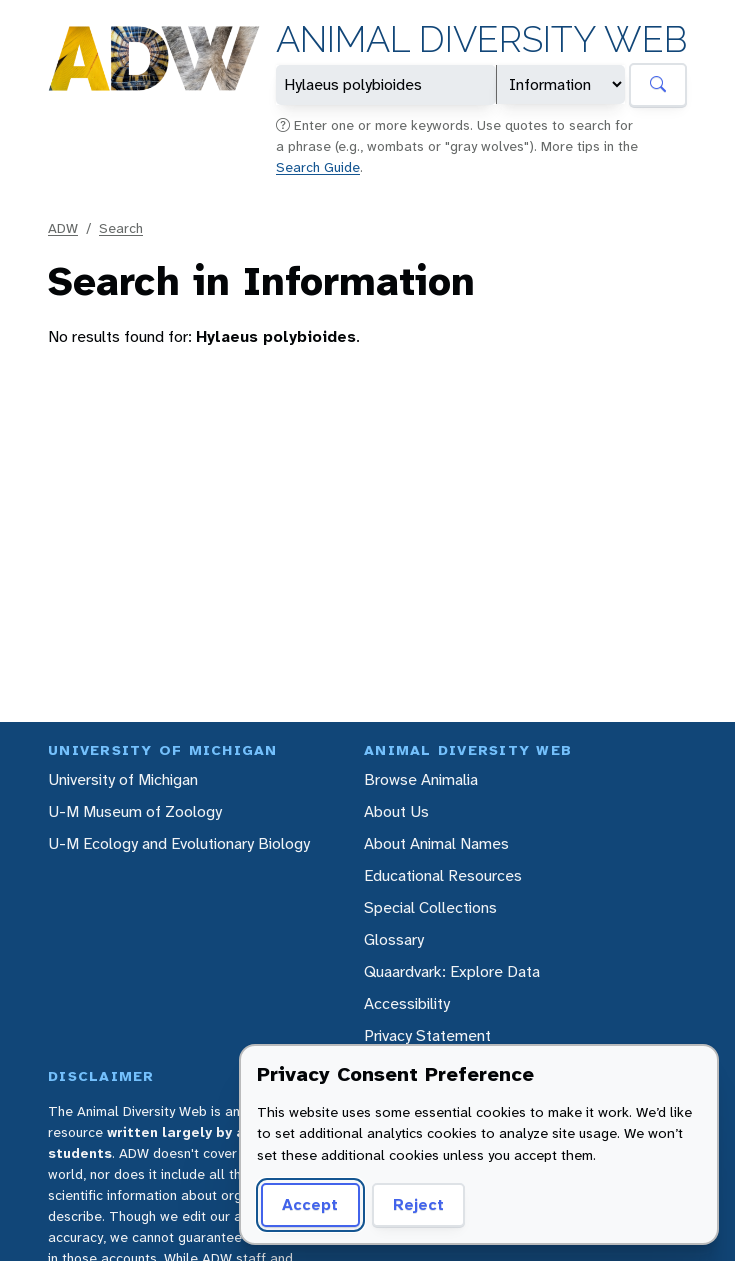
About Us (396, 811)
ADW (63, 228)
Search (121, 228)
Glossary (394, 939)
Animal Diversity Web (481, 39)
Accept (310, 1204)
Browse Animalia (421, 779)
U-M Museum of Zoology (135, 811)
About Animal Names (436, 843)
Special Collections (430, 907)
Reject (418, 1204)
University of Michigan (123, 779)
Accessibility (407, 1003)
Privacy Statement (427, 1035)
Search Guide (318, 167)
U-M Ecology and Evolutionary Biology (179, 843)
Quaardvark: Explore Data (452, 971)
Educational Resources (443, 875)
